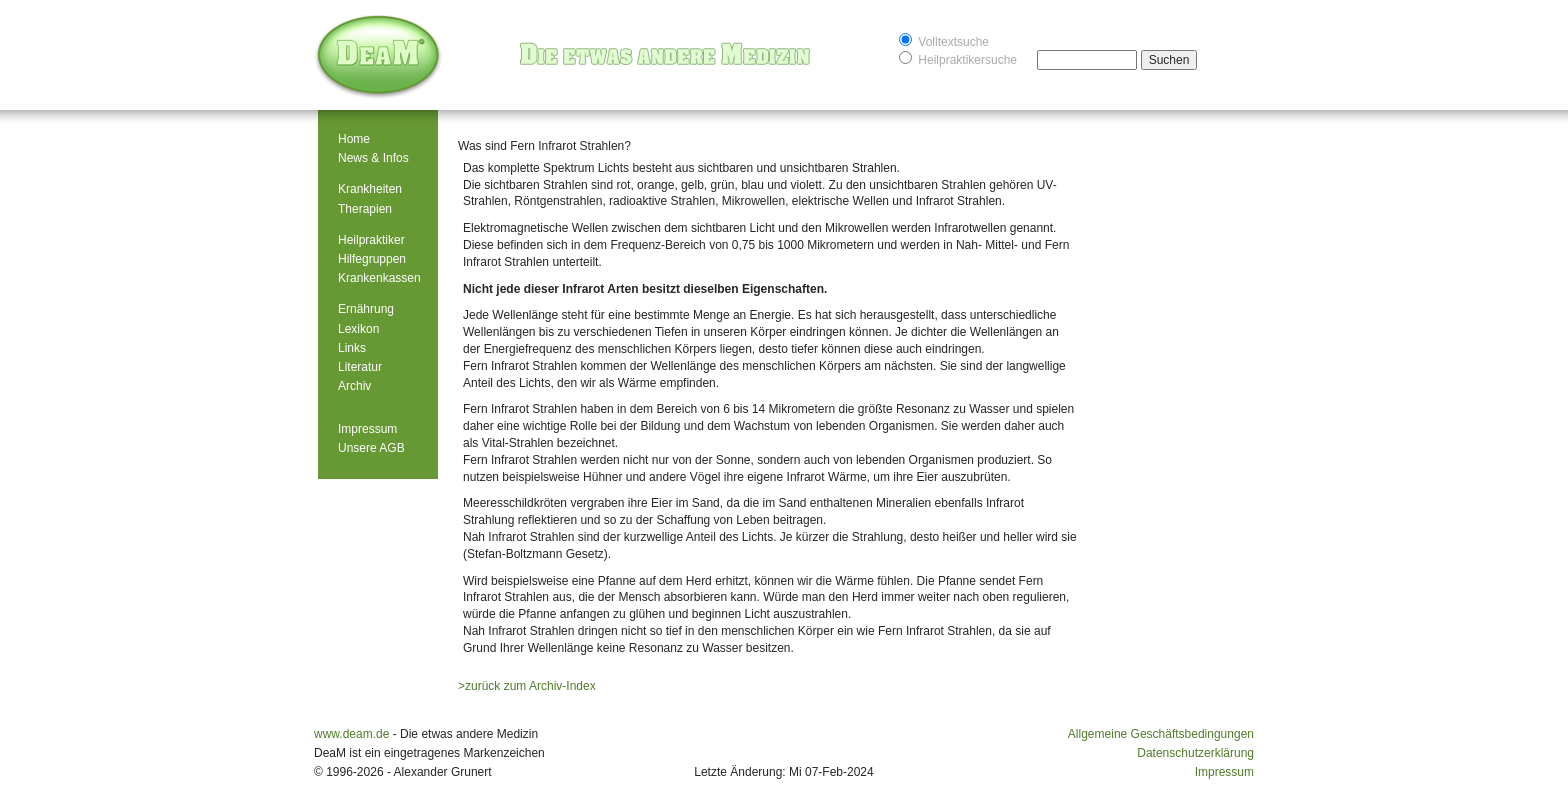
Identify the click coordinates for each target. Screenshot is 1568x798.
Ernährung (366, 309)
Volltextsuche (944, 40)
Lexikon (358, 329)
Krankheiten (370, 189)
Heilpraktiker (371, 240)
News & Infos (373, 158)
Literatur (360, 367)
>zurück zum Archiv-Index (527, 686)
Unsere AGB (371, 448)
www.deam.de (351, 734)
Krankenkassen (379, 278)
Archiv (354, 386)
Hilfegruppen (372, 259)
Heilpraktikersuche (958, 58)
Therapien (365, 209)
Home (354, 139)
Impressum (367, 429)
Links (352, 348)
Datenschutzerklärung (1195, 753)
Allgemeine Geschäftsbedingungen (1161, 734)
